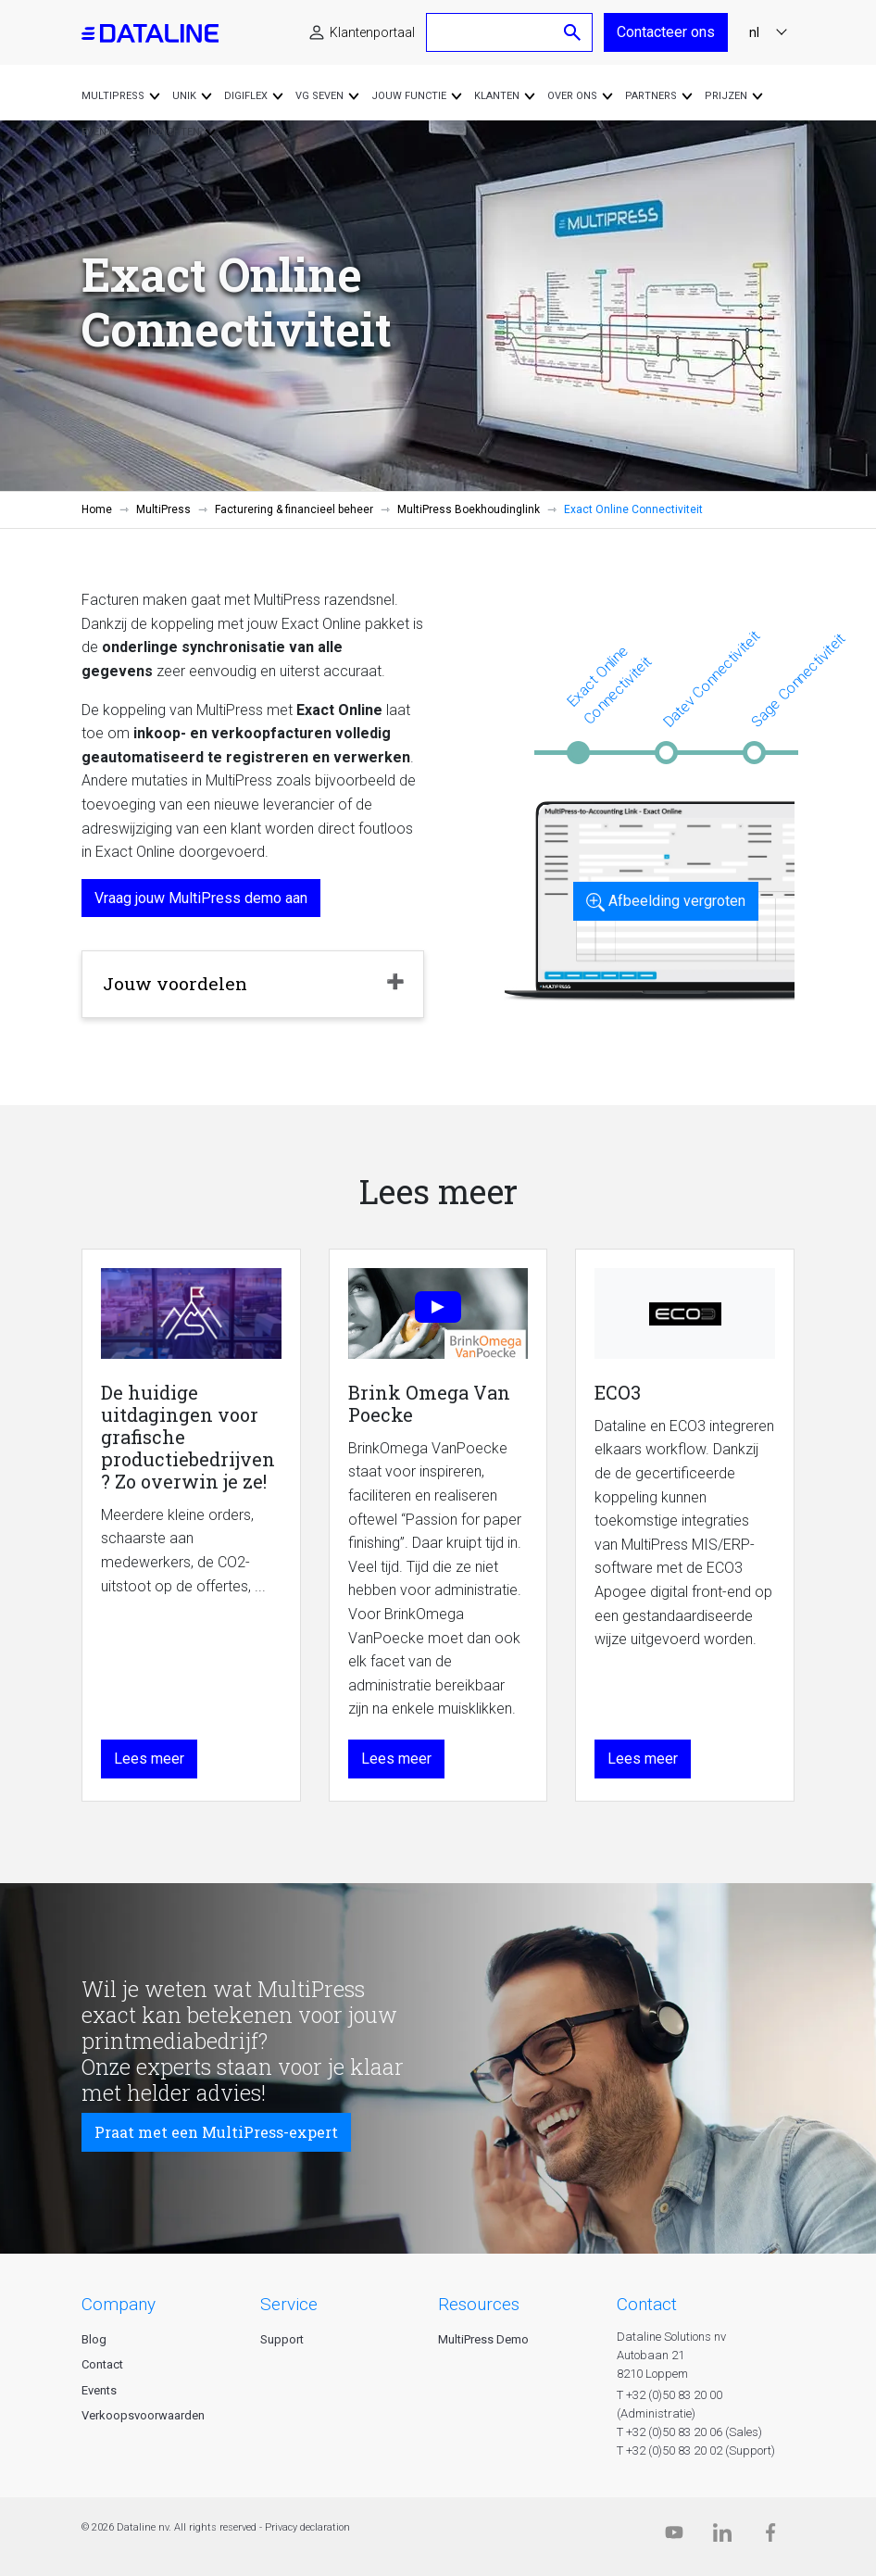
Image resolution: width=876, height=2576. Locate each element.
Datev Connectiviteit (711, 678)
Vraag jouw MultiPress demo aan (200, 898)
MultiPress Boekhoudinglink (468, 509)
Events (99, 2390)
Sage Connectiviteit (798, 680)
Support (282, 2339)
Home (96, 509)
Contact (102, 2364)
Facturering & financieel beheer (294, 509)
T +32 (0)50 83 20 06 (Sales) (689, 2432)
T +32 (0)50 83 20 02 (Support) (696, 2450)
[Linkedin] (722, 2536)
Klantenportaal (372, 32)
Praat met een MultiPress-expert (216, 2132)
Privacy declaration (307, 2527)
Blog (93, 2339)
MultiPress (163, 509)
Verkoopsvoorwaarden (143, 2415)
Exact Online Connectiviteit (609, 684)
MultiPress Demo (483, 2339)
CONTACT (647, 2304)
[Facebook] (770, 2536)
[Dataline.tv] (674, 2536)
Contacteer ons (666, 32)
